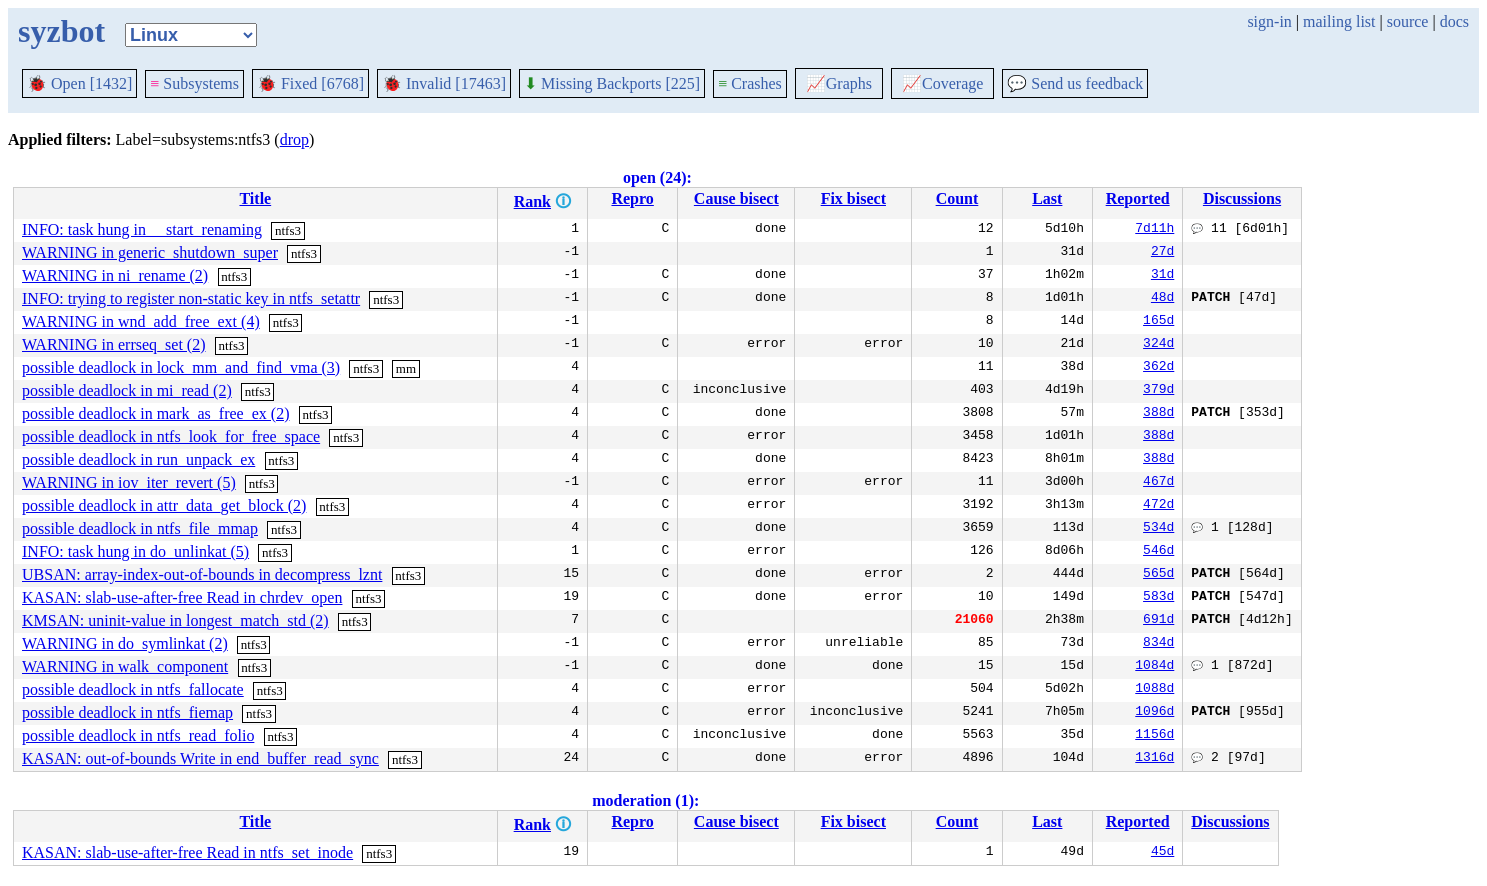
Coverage (942, 83)
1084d (1154, 667)
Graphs (839, 83)
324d (1158, 345)
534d (1158, 529)
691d (1158, 621)
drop (294, 139)
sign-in (1269, 21)
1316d (1154, 759)
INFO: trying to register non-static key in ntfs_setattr (191, 298)
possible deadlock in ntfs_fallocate (133, 689)
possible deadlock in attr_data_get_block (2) (164, 505)
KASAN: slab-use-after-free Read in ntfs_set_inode (187, 852)
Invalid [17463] (444, 83)
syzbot (61, 31)
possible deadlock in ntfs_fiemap (127, 712)
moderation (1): (645, 800)
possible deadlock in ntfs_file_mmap (140, 528)
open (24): (657, 177)
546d (1158, 552)
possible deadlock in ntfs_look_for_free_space (171, 436)
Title (255, 198)
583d (1158, 598)
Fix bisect (853, 198)
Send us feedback (1075, 83)
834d (1158, 644)
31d (1162, 276)
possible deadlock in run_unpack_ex (138, 459)
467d (1158, 483)
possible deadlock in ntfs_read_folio (138, 735)
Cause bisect (736, 198)
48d (1162, 299)
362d (1158, 368)
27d (1162, 253)
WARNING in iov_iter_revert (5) (129, 482)
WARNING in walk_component (125, 666)
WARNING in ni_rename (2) (115, 275)
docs (1454, 21)
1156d (1154, 736)
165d (1158, 322)
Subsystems (194, 83)
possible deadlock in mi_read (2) (127, 390)
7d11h (1154, 230)
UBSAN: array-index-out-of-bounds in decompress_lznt (202, 574)
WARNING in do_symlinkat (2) (125, 643)
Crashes (750, 83)
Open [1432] (79, 83)
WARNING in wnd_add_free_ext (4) (141, 321)
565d (1158, 575)
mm (406, 368)
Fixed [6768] (310, 83)
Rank (532, 201)
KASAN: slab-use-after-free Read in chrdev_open (182, 597)
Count (957, 198)
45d (1162, 853)
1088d (1154, 690)
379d (1158, 391)
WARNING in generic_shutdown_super (150, 252)
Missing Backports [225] (612, 83)
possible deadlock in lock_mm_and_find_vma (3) (181, 367)
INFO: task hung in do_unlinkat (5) (135, 551)
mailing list (1339, 21)
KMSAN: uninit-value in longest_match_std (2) (175, 620)
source (1408, 21)
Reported (1138, 198)
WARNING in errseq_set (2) (114, 344)
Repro (632, 198)
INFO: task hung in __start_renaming (142, 229)
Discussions (1242, 198)
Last (1047, 198)
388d (1158, 414)
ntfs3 (288, 230)
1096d (1154, 713)
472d (1158, 506)
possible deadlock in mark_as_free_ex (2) (155, 413)
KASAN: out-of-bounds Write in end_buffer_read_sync (200, 758)
